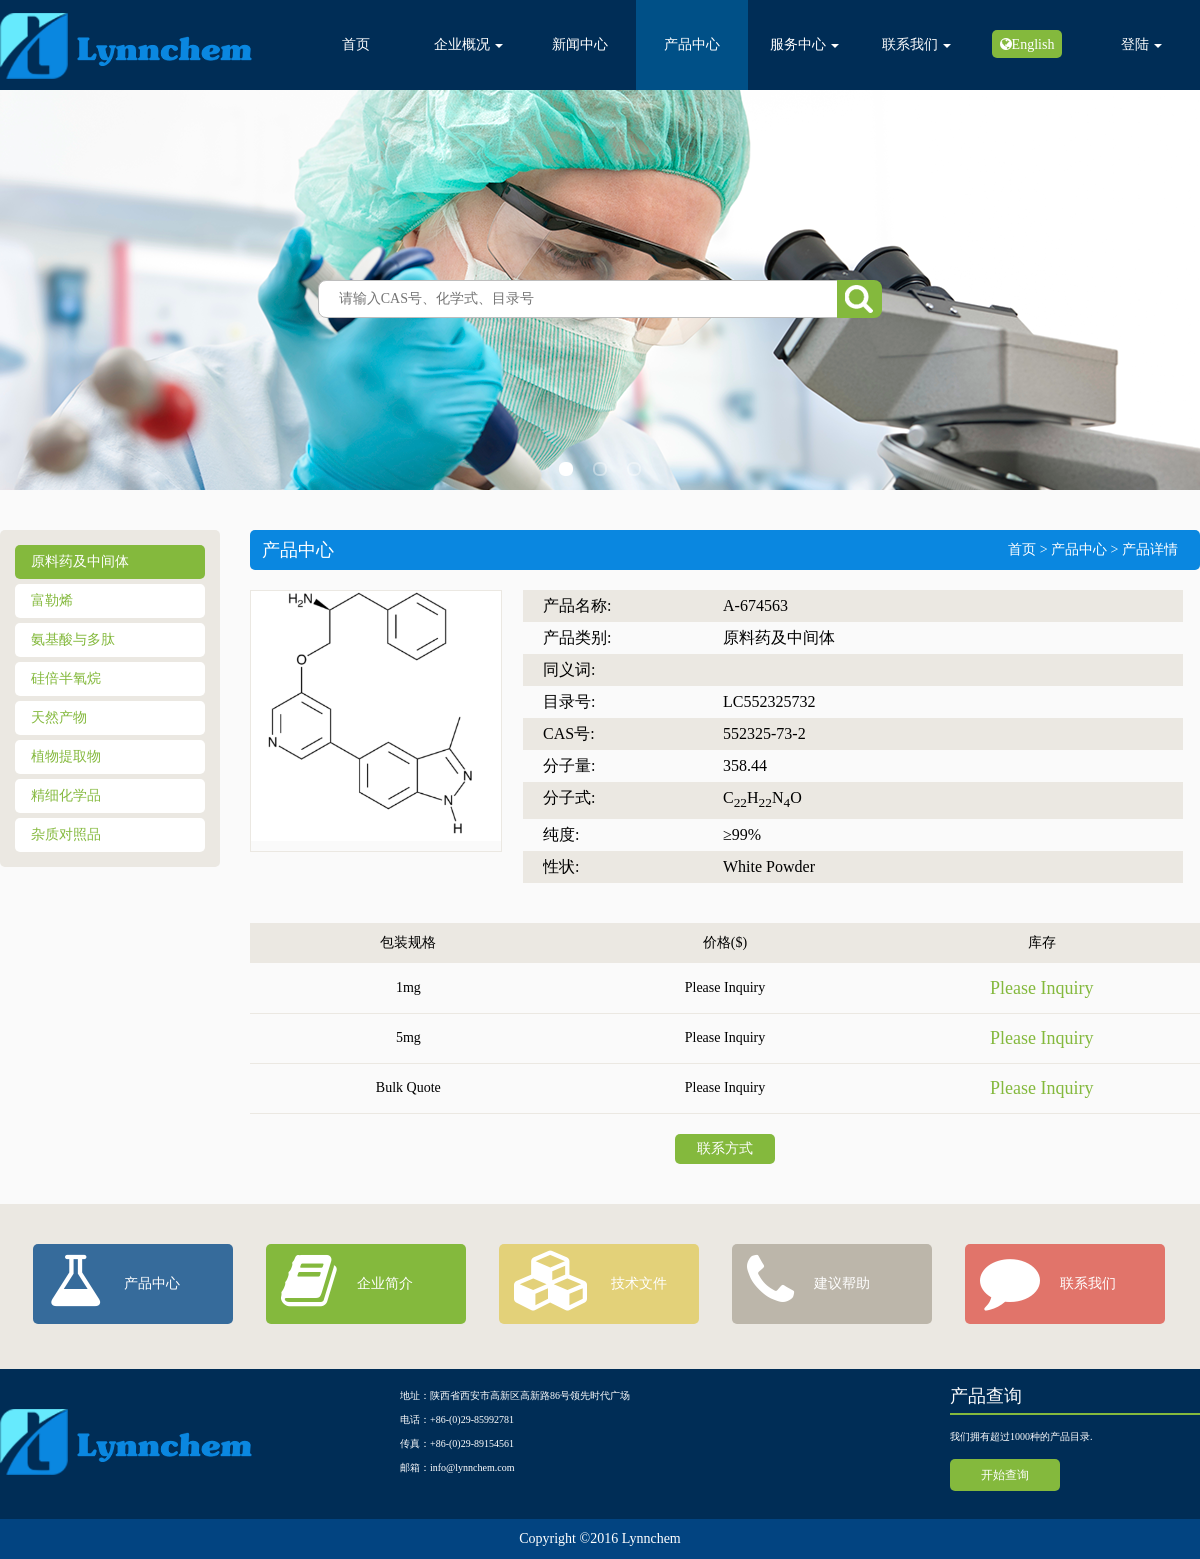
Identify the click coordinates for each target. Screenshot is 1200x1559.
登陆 (1141, 44)
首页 (356, 44)
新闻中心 (580, 44)
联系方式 (725, 1148)
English (1033, 44)
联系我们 (916, 44)
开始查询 (1005, 1475)
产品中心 (692, 44)
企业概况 (468, 44)
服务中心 (804, 44)
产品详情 (1150, 549)
